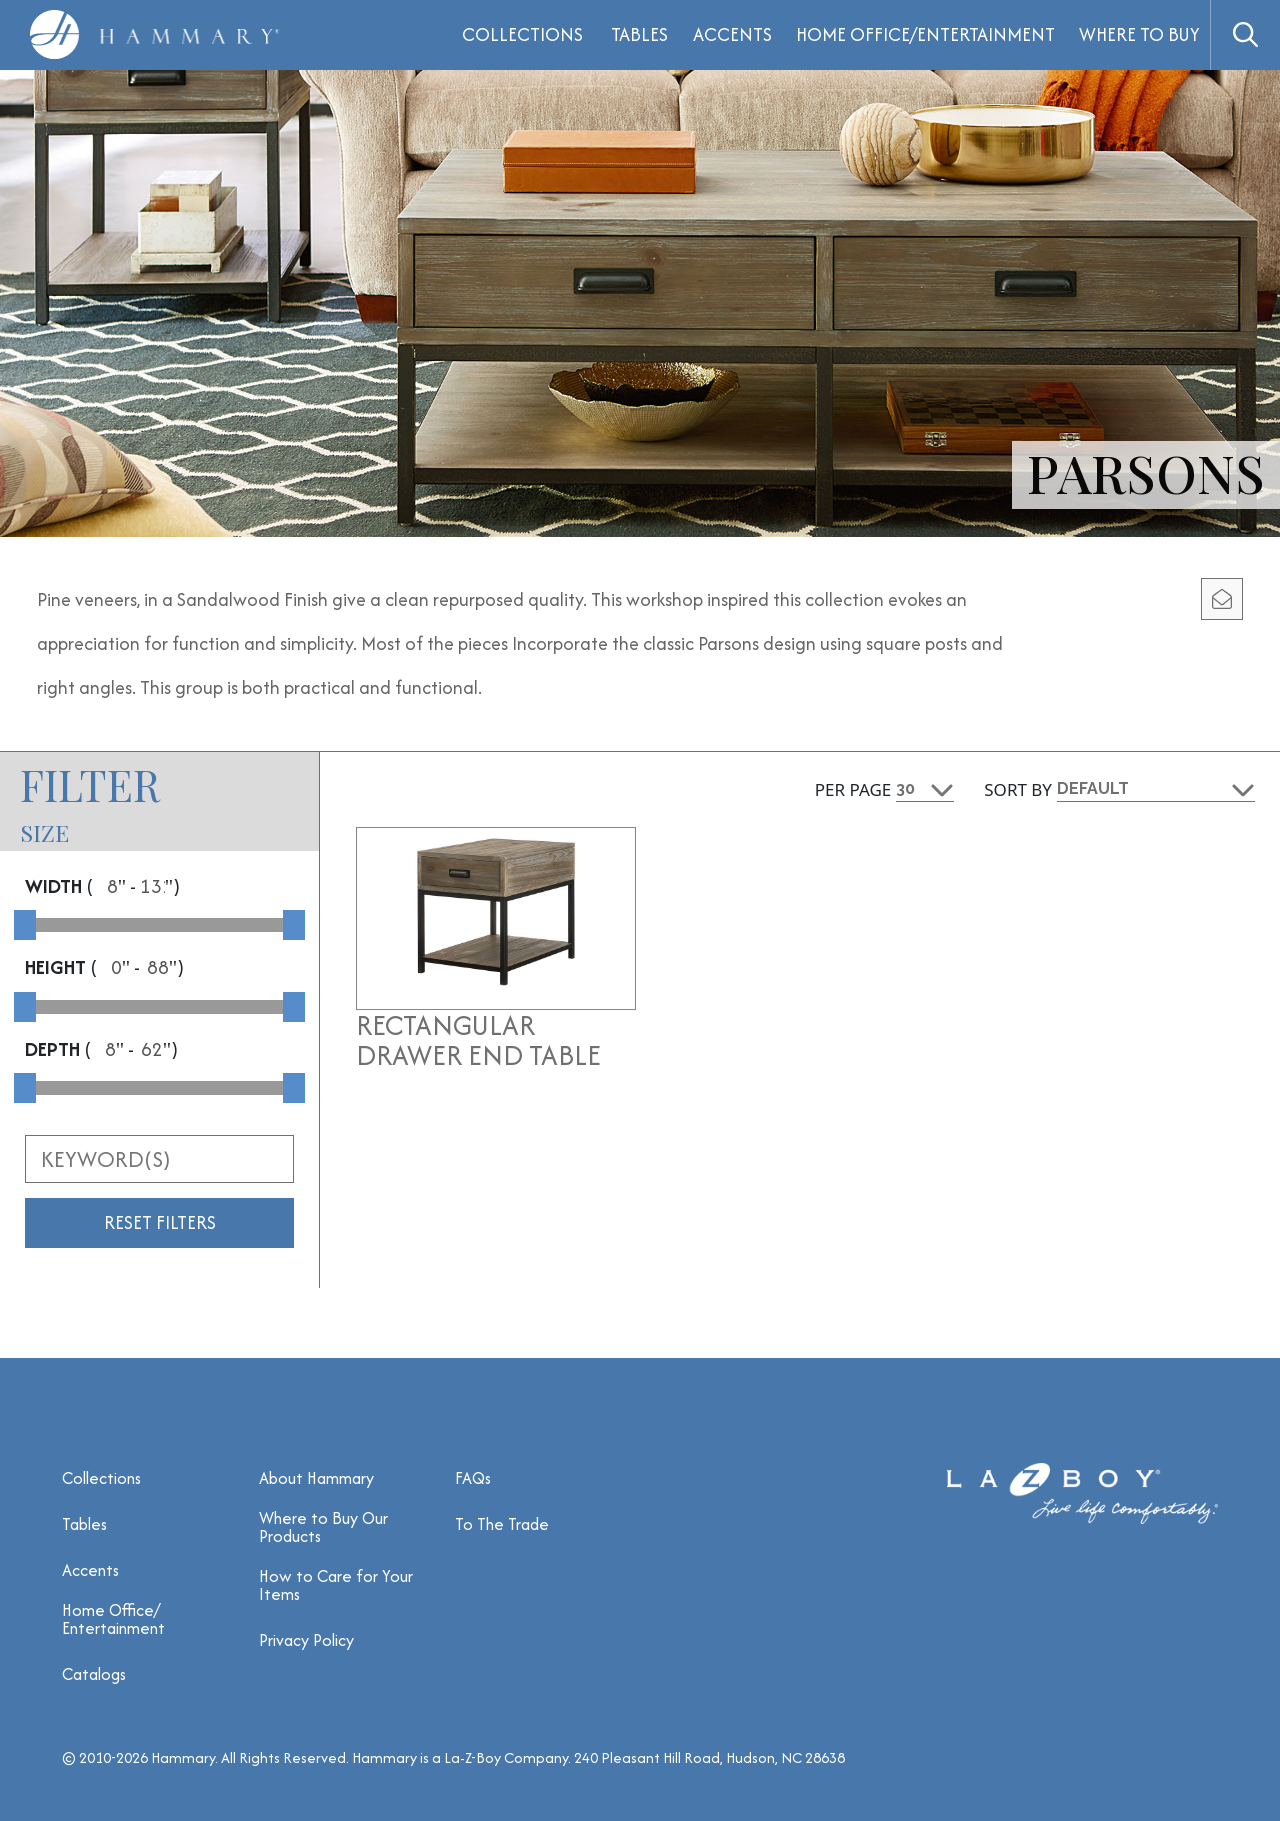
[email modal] (1222, 599)
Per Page (853, 789)
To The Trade (502, 1524)
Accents (732, 34)
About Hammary (316, 1478)
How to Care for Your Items (336, 1585)
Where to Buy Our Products (323, 1527)
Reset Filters (160, 1222)
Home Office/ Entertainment (113, 1619)
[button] (1245, 35)
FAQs (473, 1478)
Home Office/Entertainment (925, 34)
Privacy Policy (306, 1640)
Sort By (1018, 789)
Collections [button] (522, 34)
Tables (639, 34)
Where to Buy (1139, 34)
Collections (101, 1478)
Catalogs (94, 1674)
